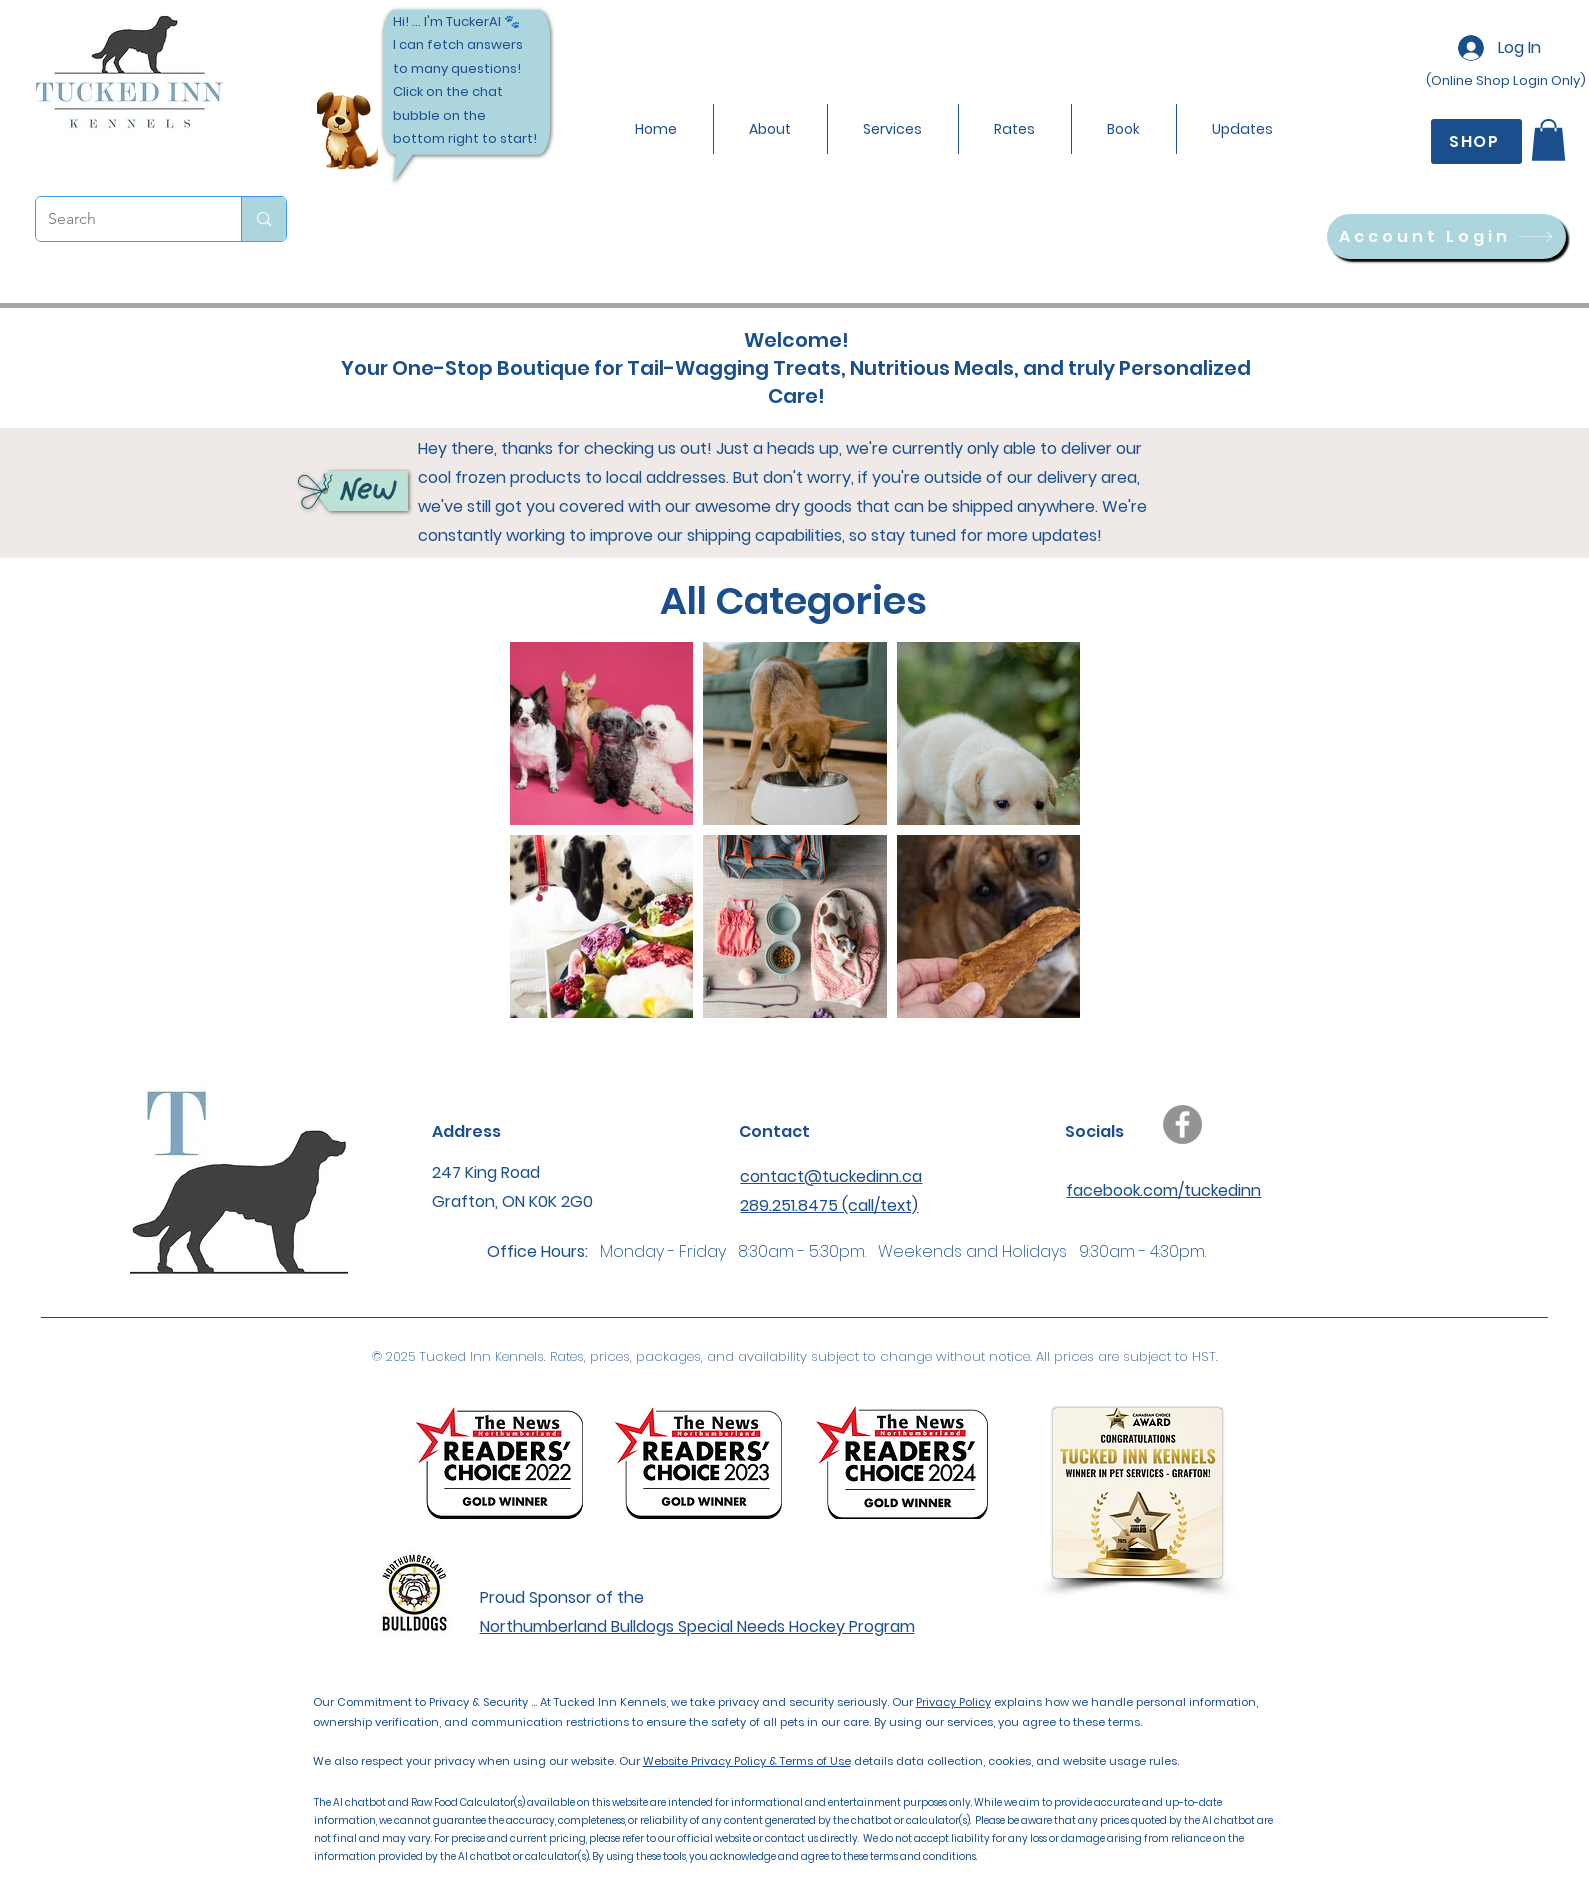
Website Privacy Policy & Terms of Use (747, 1761)
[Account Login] (1446, 236)
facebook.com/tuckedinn (1163, 1190)
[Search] (123, 219)
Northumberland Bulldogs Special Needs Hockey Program (697, 1626)
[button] (1548, 140)
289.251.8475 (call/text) (829, 1205)
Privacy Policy (953, 1702)
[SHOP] (1476, 141)
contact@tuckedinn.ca (831, 1176)
